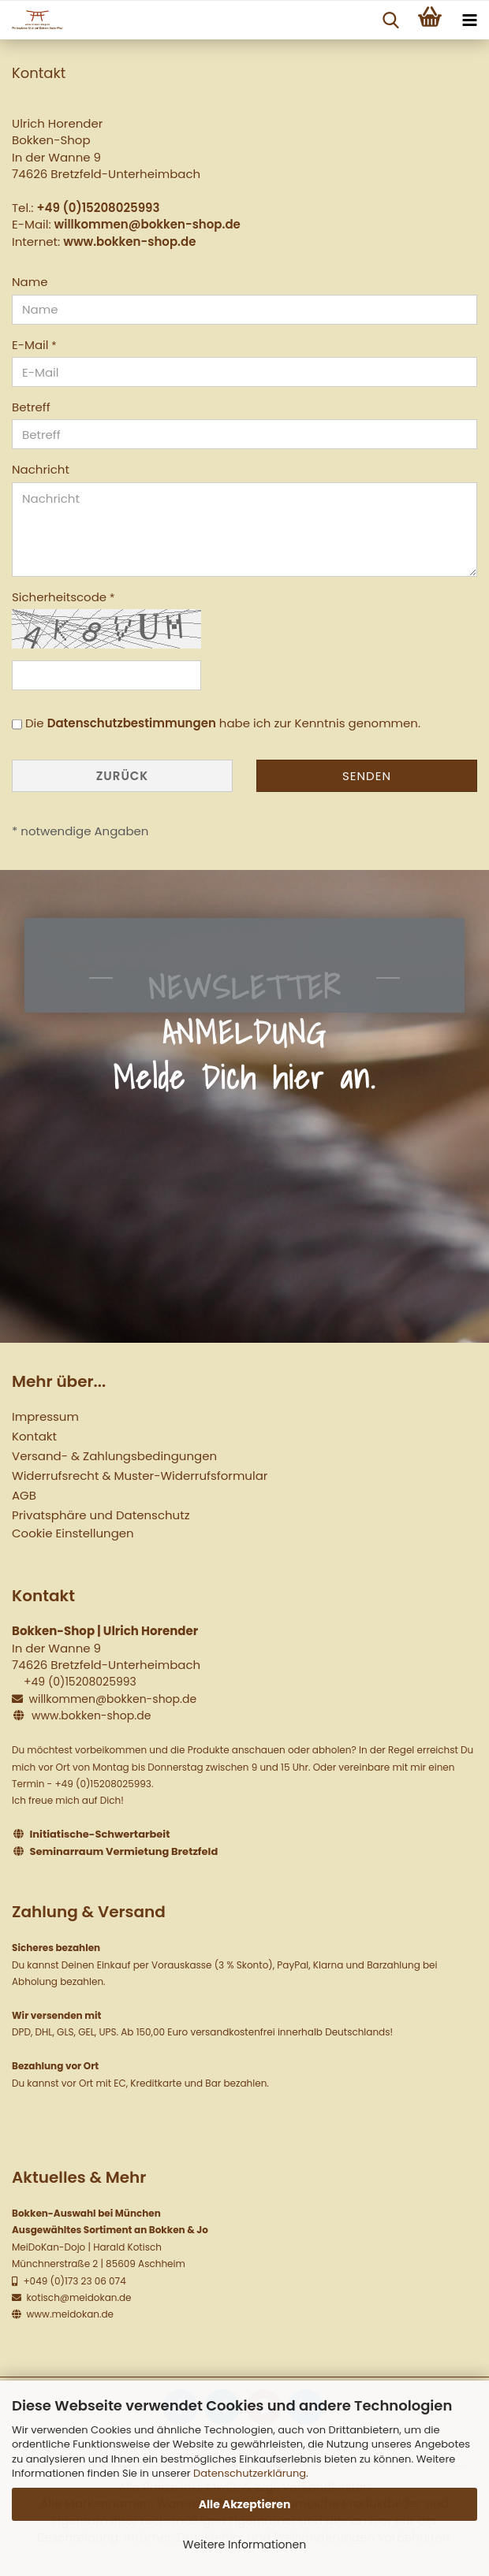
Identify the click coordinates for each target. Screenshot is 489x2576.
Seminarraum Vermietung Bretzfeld (124, 1851)
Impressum (45, 1416)
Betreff (31, 407)
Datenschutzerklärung (249, 2473)
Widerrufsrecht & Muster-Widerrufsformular (139, 1475)
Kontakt (34, 1436)
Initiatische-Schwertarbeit (100, 1834)
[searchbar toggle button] (390, 20)
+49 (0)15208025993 (97, 207)
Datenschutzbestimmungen (131, 723)
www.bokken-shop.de (129, 241)
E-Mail (31, 344)
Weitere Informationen (244, 2544)
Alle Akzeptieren (245, 2504)
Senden (366, 776)
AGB (24, 1495)
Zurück (122, 776)
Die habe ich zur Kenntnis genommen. (222, 723)
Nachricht (40, 469)
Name (29, 281)
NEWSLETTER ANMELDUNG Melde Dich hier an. (244, 1032)
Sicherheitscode (61, 597)
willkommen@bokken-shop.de (147, 224)
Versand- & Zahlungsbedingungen (114, 1456)
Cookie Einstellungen (73, 1533)
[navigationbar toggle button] (469, 20)
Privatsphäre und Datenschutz (100, 1515)
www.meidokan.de (69, 2314)
